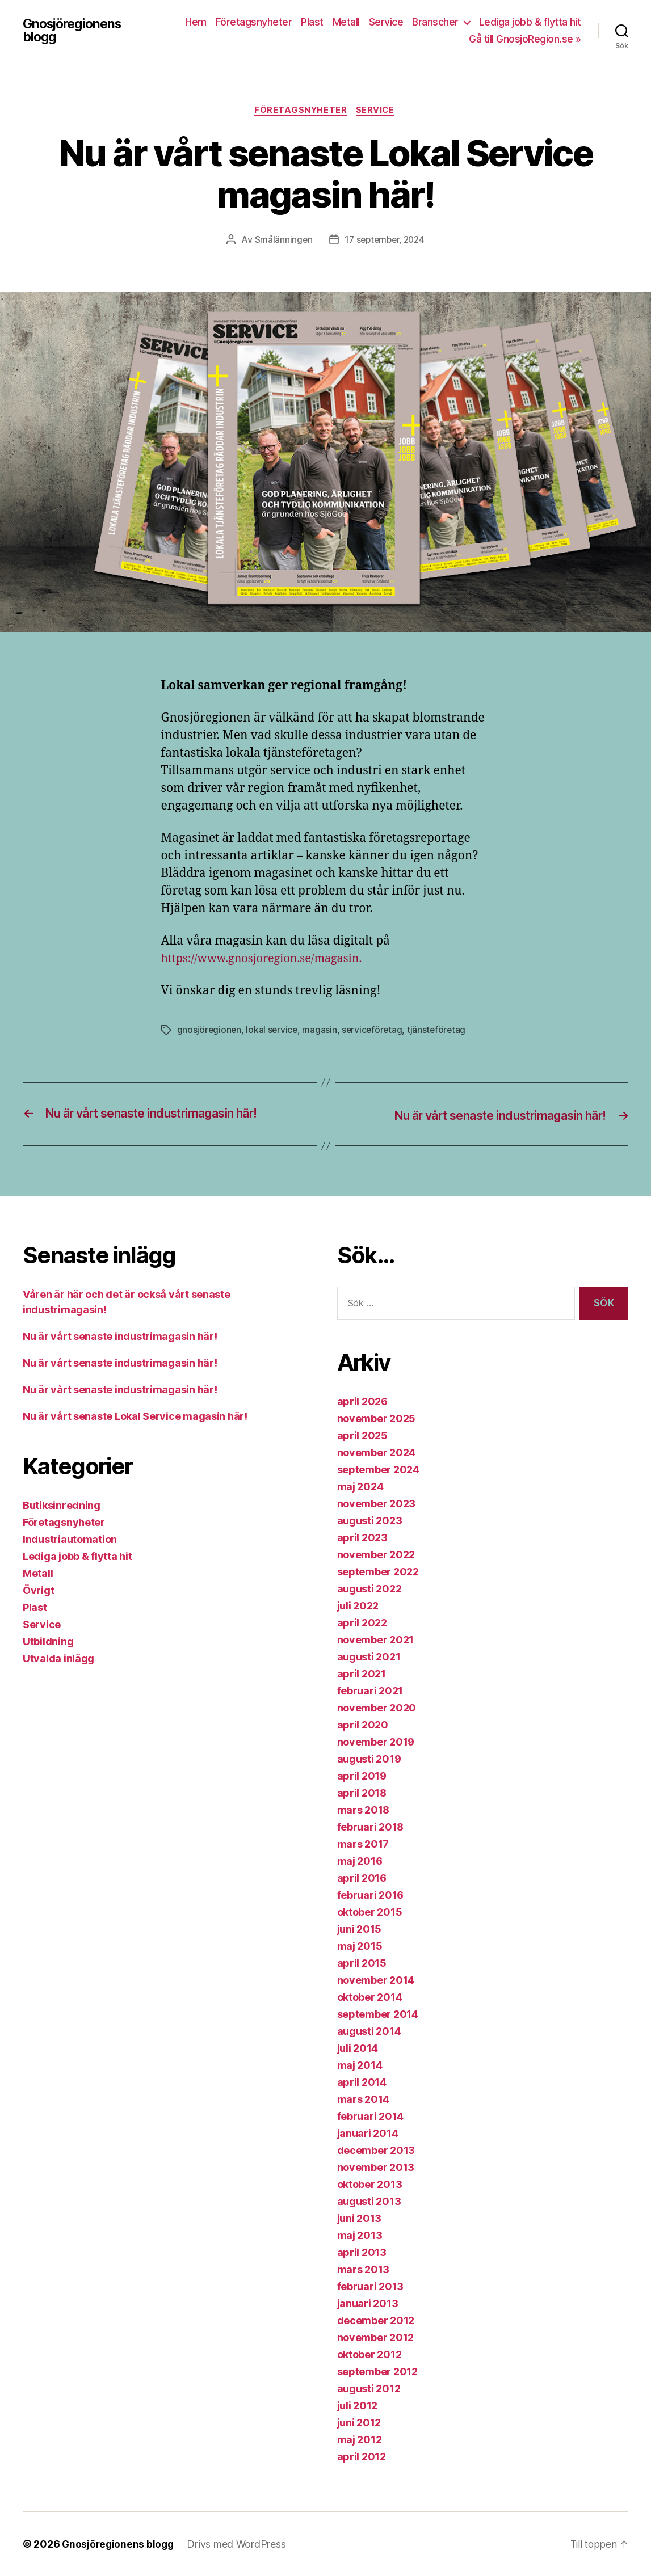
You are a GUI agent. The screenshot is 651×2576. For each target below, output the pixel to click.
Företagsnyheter (254, 22)
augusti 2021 (369, 1657)
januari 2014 (367, 2133)
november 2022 (376, 1555)
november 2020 (377, 1708)
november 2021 (375, 1640)
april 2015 (362, 1963)
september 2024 (378, 1469)
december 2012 (376, 2320)
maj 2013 (360, 2235)
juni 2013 (359, 2218)
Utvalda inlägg (58, 1659)
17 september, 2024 (384, 241)
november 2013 (376, 2167)
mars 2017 (363, 1844)
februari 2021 (370, 1691)
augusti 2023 (369, 1521)
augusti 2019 (369, 1759)
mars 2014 (363, 2099)
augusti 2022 (369, 1589)
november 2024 (376, 1452)
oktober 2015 (369, 1912)
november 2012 (375, 2337)
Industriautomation (70, 1540)
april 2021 (361, 1674)
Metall (346, 22)
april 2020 (362, 1725)
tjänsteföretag (440, 1031)
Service (386, 22)
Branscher (435, 22)
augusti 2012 (369, 2388)
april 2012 (361, 2457)
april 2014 (362, 2082)
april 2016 (362, 1878)
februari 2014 (370, 2116)
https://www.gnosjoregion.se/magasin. (268, 960)
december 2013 (376, 2150)
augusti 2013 (369, 2201)
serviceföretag (375, 1031)
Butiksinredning (61, 1506)
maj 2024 (360, 1487)
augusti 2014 (369, 2031)
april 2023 (362, 1538)
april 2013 (362, 2252)
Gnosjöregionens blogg (75, 30)
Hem (196, 22)
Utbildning (48, 1642)
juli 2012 (357, 2405)
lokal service (273, 1031)
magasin (321, 1031)
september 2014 (377, 2014)
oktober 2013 (369, 2184)
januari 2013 (367, 2303)
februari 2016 (370, 1895)
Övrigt (38, 1591)
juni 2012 (359, 2423)
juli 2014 (358, 2048)
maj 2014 (360, 2065)
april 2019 (362, 1776)
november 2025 (376, 1418)
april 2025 (362, 1435)
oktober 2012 (369, 2354)
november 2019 (376, 1742)
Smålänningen (280, 241)
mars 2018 (363, 1810)
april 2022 (362, 1623)
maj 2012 (359, 2440)
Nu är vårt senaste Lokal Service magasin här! (135, 1417)
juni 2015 (359, 1929)
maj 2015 (360, 1946)
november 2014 (376, 1980)
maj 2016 (360, 1861)
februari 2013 (370, 2286)
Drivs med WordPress (239, 2544)
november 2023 (376, 1504)
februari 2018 (370, 1827)
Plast (312, 22)
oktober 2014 (369, 1997)
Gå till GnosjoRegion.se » (525, 39)
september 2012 (377, 2371)
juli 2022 (358, 1606)
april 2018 (362, 1793)
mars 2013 (363, 2269)
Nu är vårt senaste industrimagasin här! (120, 1337)
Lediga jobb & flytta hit (530, 22)
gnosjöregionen (209, 1031)
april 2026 (362, 1401)
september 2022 (378, 1572)
